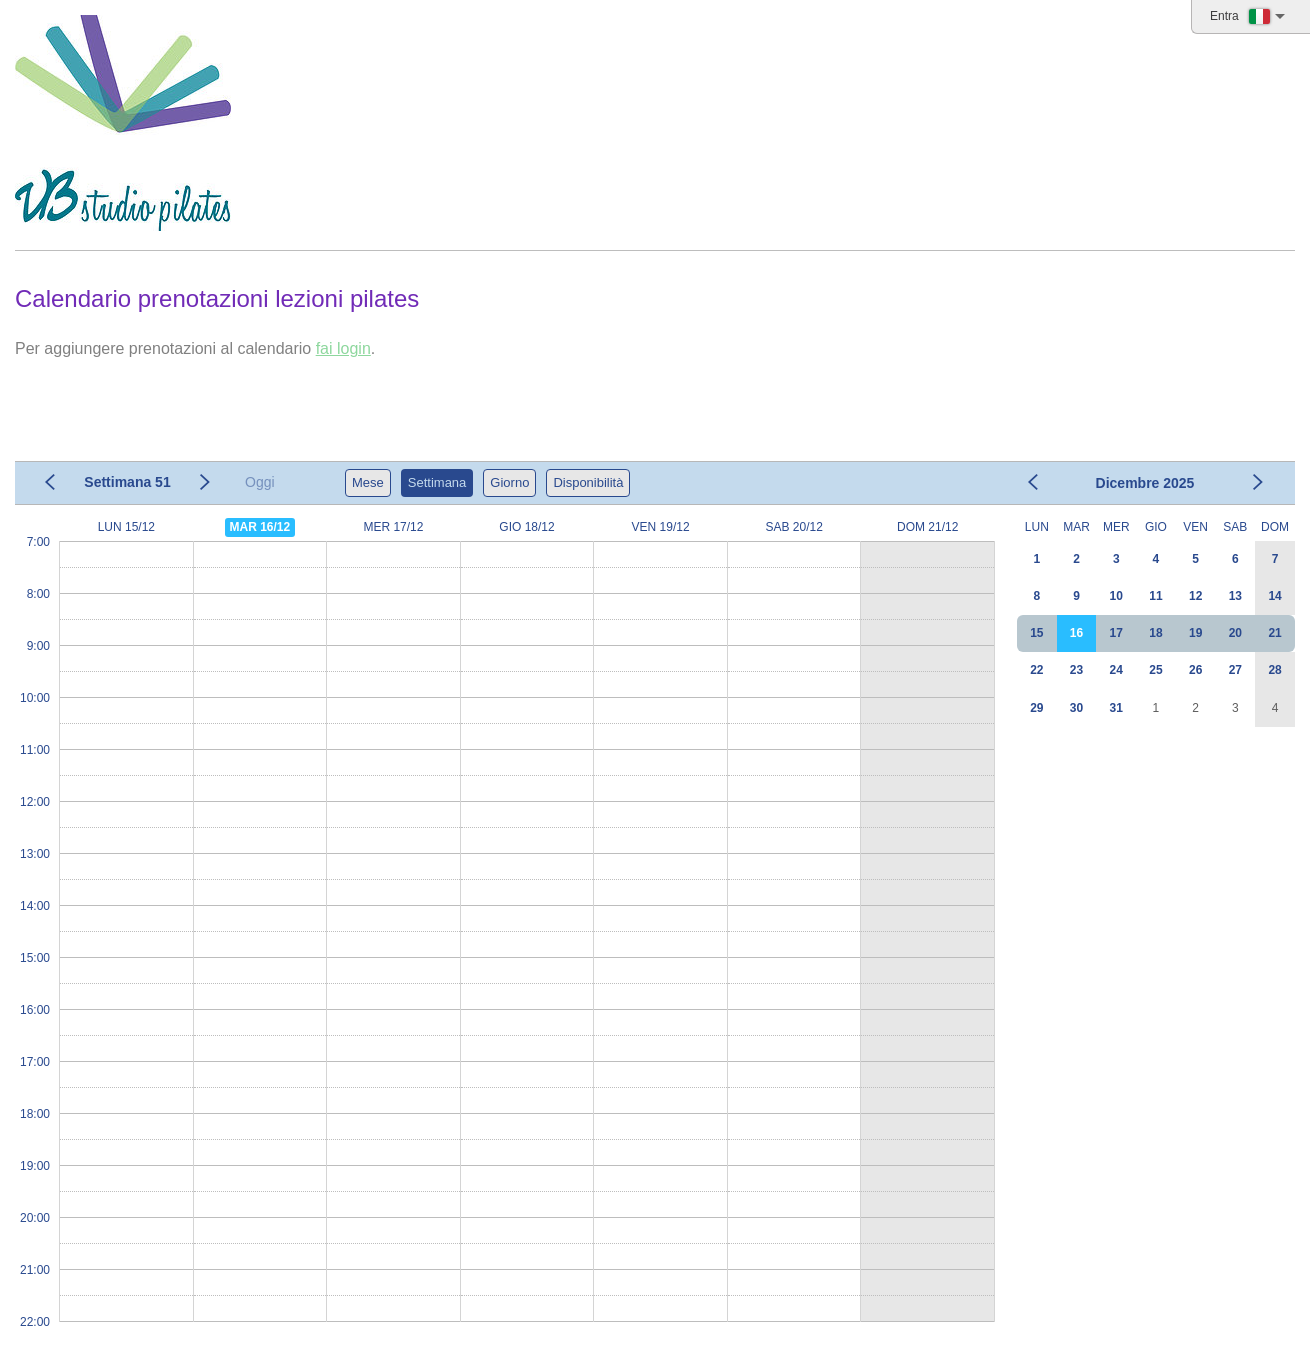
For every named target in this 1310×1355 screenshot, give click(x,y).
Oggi (260, 482)
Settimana (437, 482)
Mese (368, 482)
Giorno (509, 482)
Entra (1224, 16)
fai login (343, 348)
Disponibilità (588, 482)
